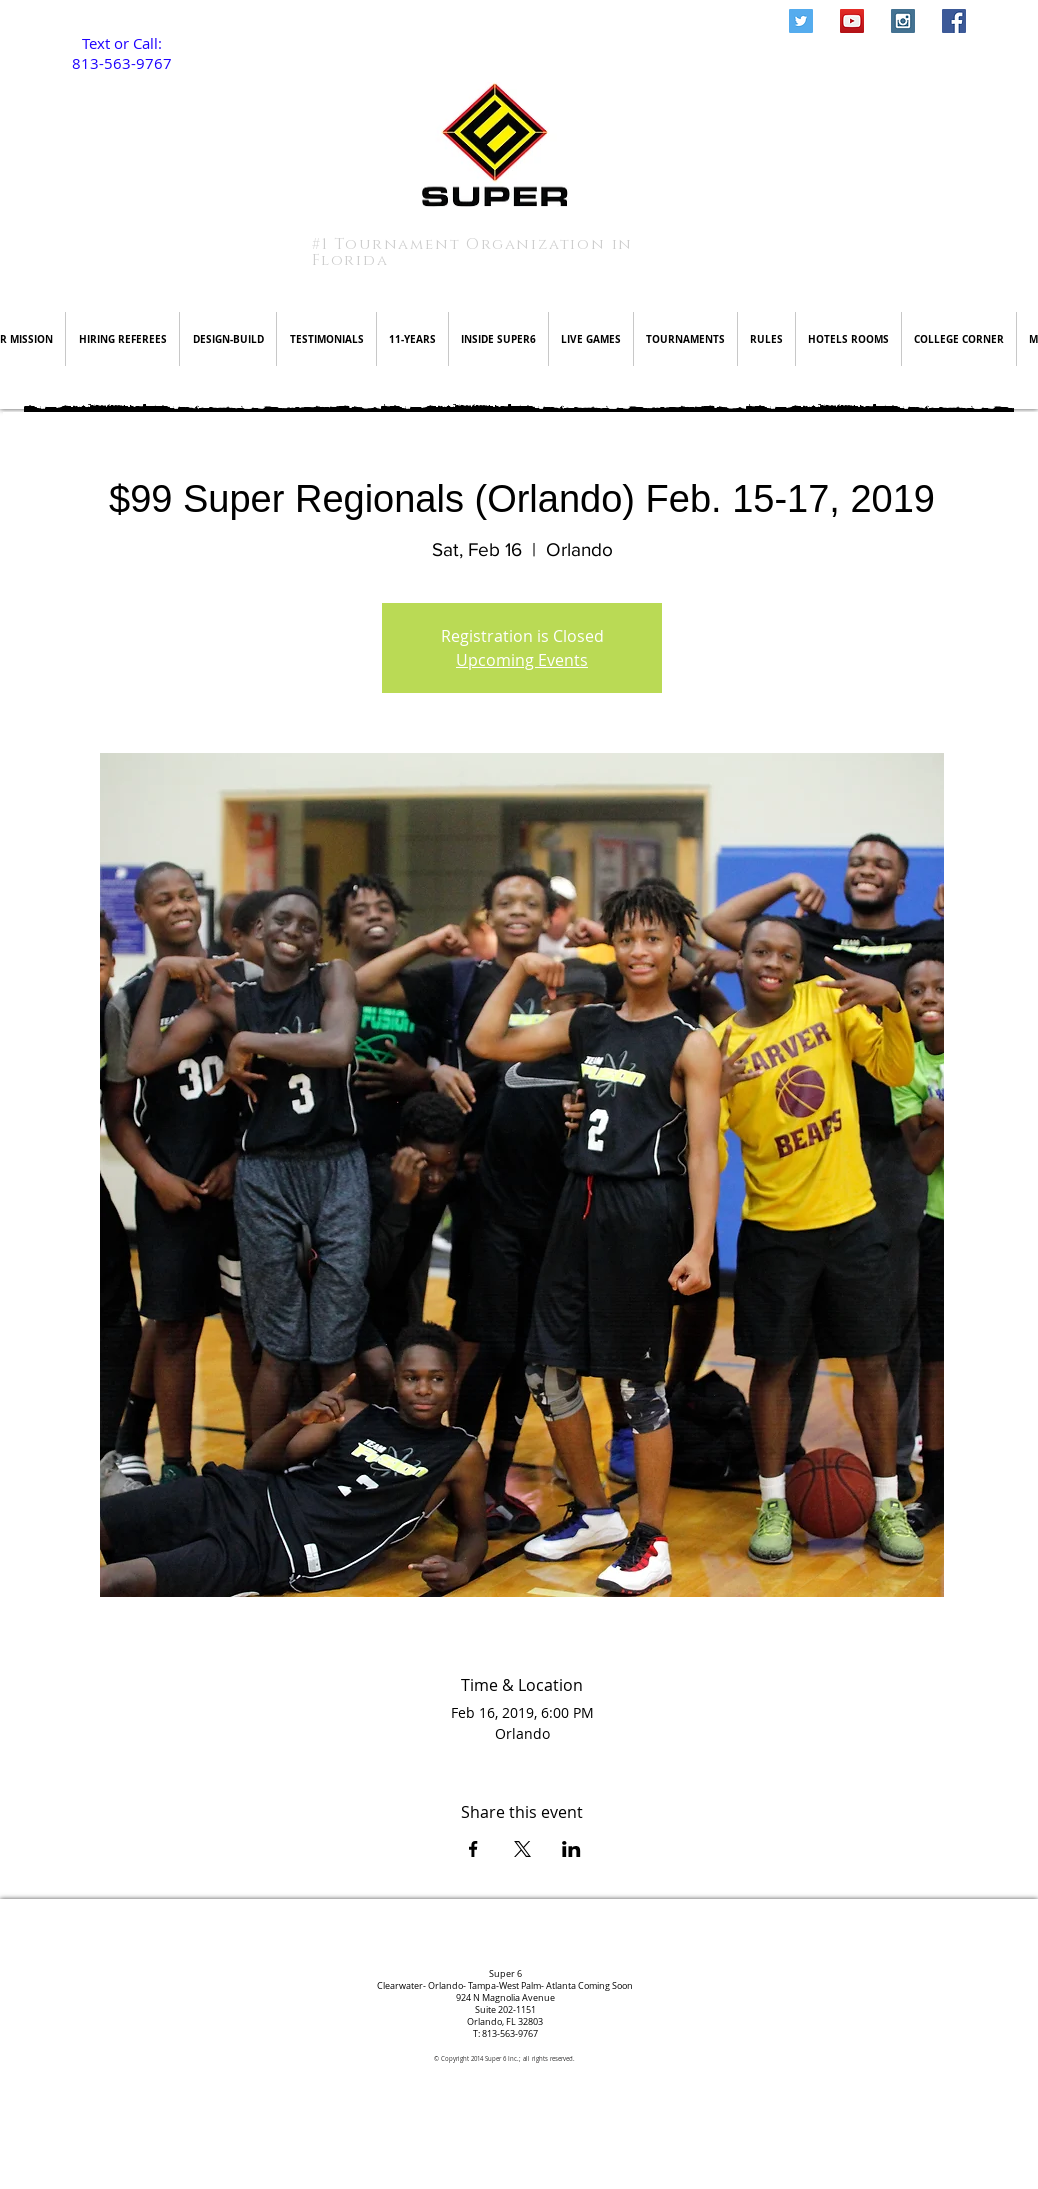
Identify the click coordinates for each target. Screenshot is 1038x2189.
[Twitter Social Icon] (801, 21)
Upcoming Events (522, 660)
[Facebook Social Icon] (954, 21)
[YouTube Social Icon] (852, 21)
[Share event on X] (522, 1849)
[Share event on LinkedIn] (571, 1849)
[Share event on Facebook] (473, 1849)
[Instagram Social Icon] (903, 21)
